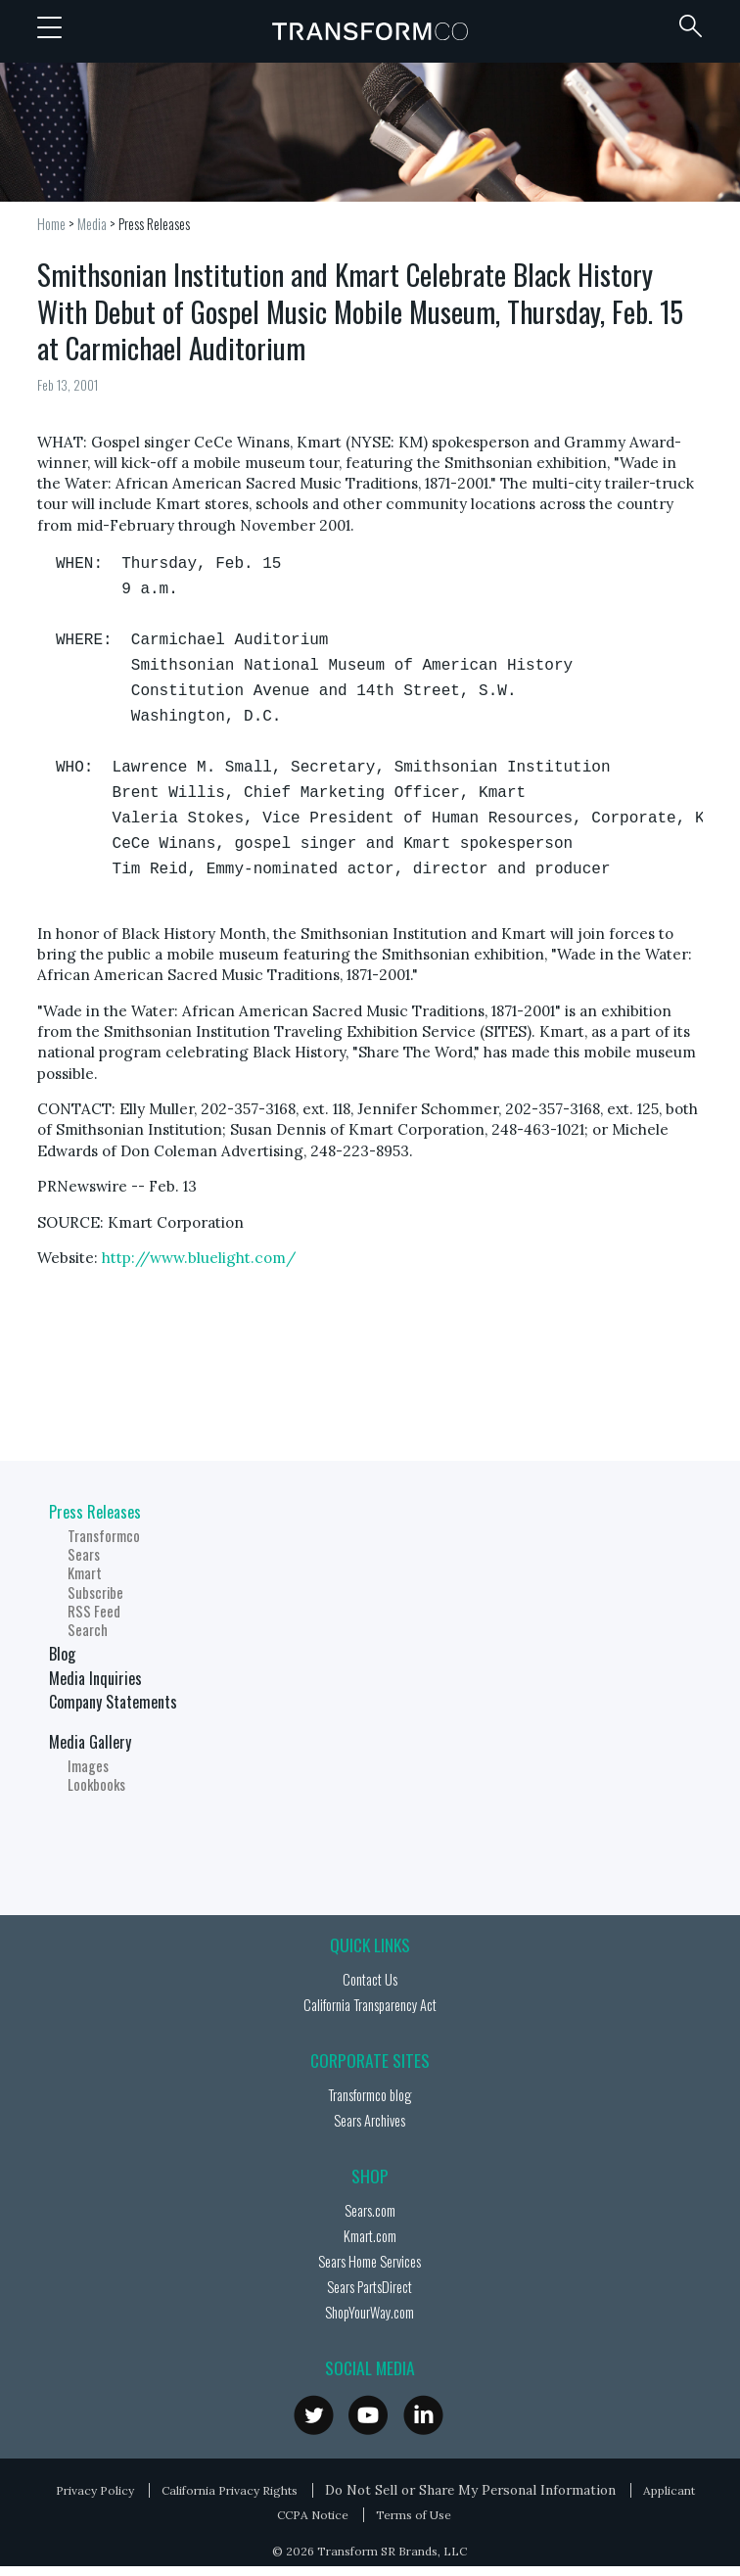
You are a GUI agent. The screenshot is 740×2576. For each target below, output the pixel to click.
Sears (84, 1554)
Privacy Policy (95, 2490)
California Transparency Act (370, 2004)
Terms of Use (413, 2514)
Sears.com (370, 2210)
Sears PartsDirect (369, 2286)
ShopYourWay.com (369, 2312)
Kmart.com (370, 2235)
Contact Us (370, 1979)
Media (92, 223)
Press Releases (154, 223)
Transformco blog (369, 2094)
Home (51, 223)
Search (88, 1629)
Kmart (85, 1573)
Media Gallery (90, 1742)
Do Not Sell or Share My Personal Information (470, 2490)
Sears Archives (369, 2120)
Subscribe (95, 1592)
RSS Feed (94, 1611)
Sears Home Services (369, 2261)
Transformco (370, 31)
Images (88, 1766)
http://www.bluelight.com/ (199, 1257)
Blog (62, 1653)
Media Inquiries (95, 1678)
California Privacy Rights (230, 2490)
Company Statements (113, 1701)
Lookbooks (96, 1784)
